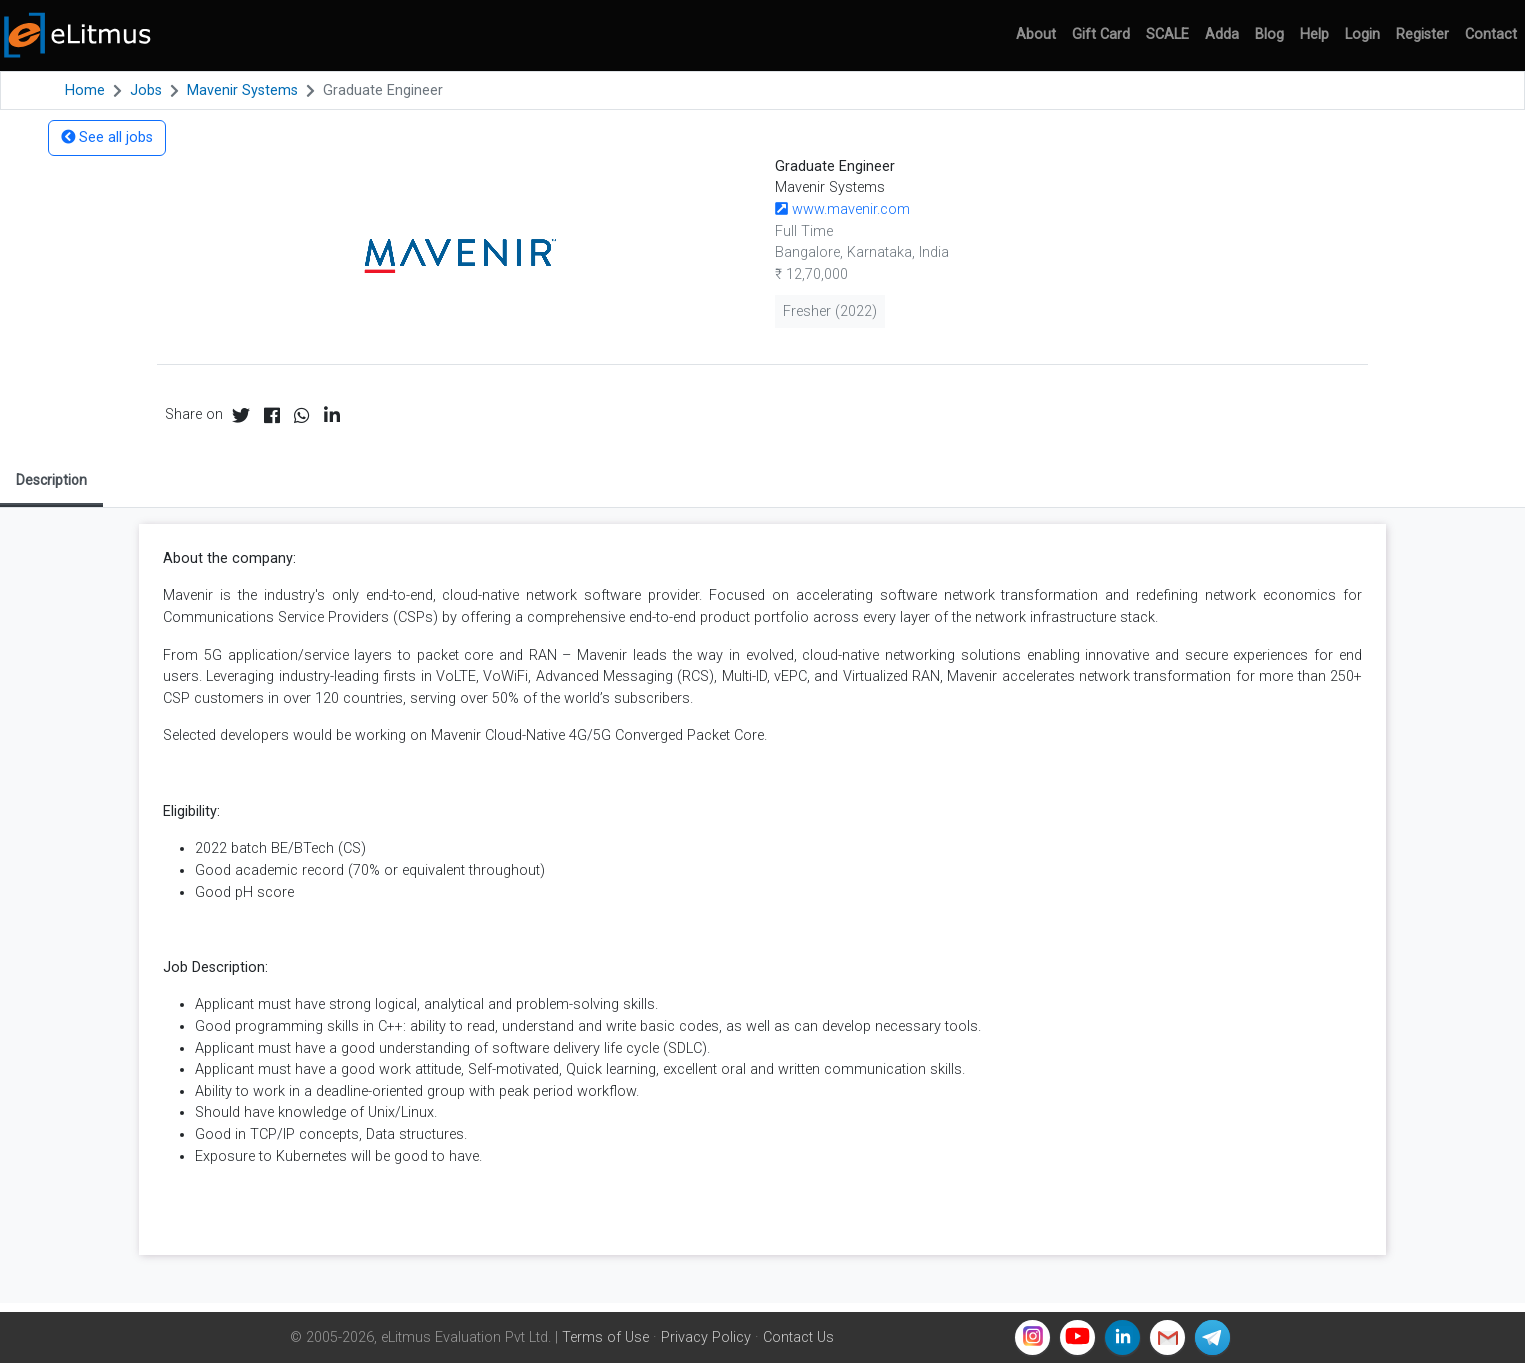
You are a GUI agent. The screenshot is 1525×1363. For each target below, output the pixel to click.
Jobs (146, 90)
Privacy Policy (706, 1337)
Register (1422, 34)
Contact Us (798, 1337)
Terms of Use (605, 1337)
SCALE (1167, 34)
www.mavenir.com (842, 209)
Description (51, 480)
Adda (1222, 34)
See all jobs (107, 137)
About (1036, 34)
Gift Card (1101, 34)
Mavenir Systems (242, 90)
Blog (1269, 34)
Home (85, 90)
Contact (1491, 34)
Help (1314, 34)
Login (1362, 34)
